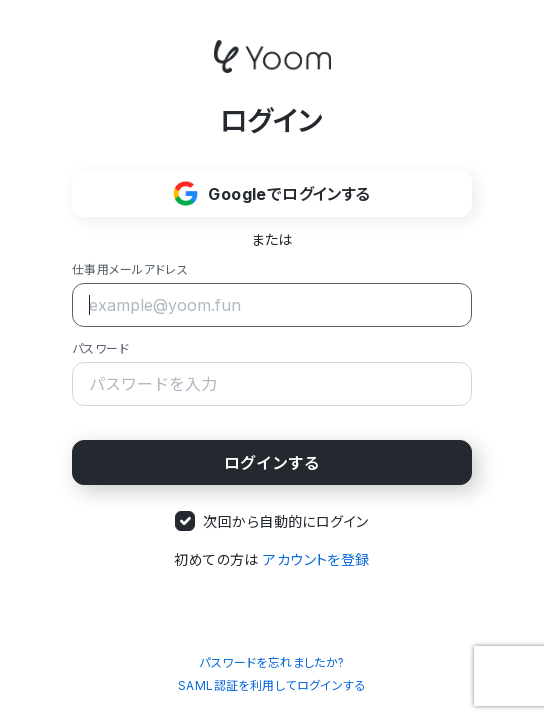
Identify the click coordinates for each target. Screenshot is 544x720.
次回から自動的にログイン (285, 521)
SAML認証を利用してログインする (272, 685)
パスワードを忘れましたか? (271, 662)
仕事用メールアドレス (130, 269)
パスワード (100, 348)
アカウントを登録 (316, 559)
